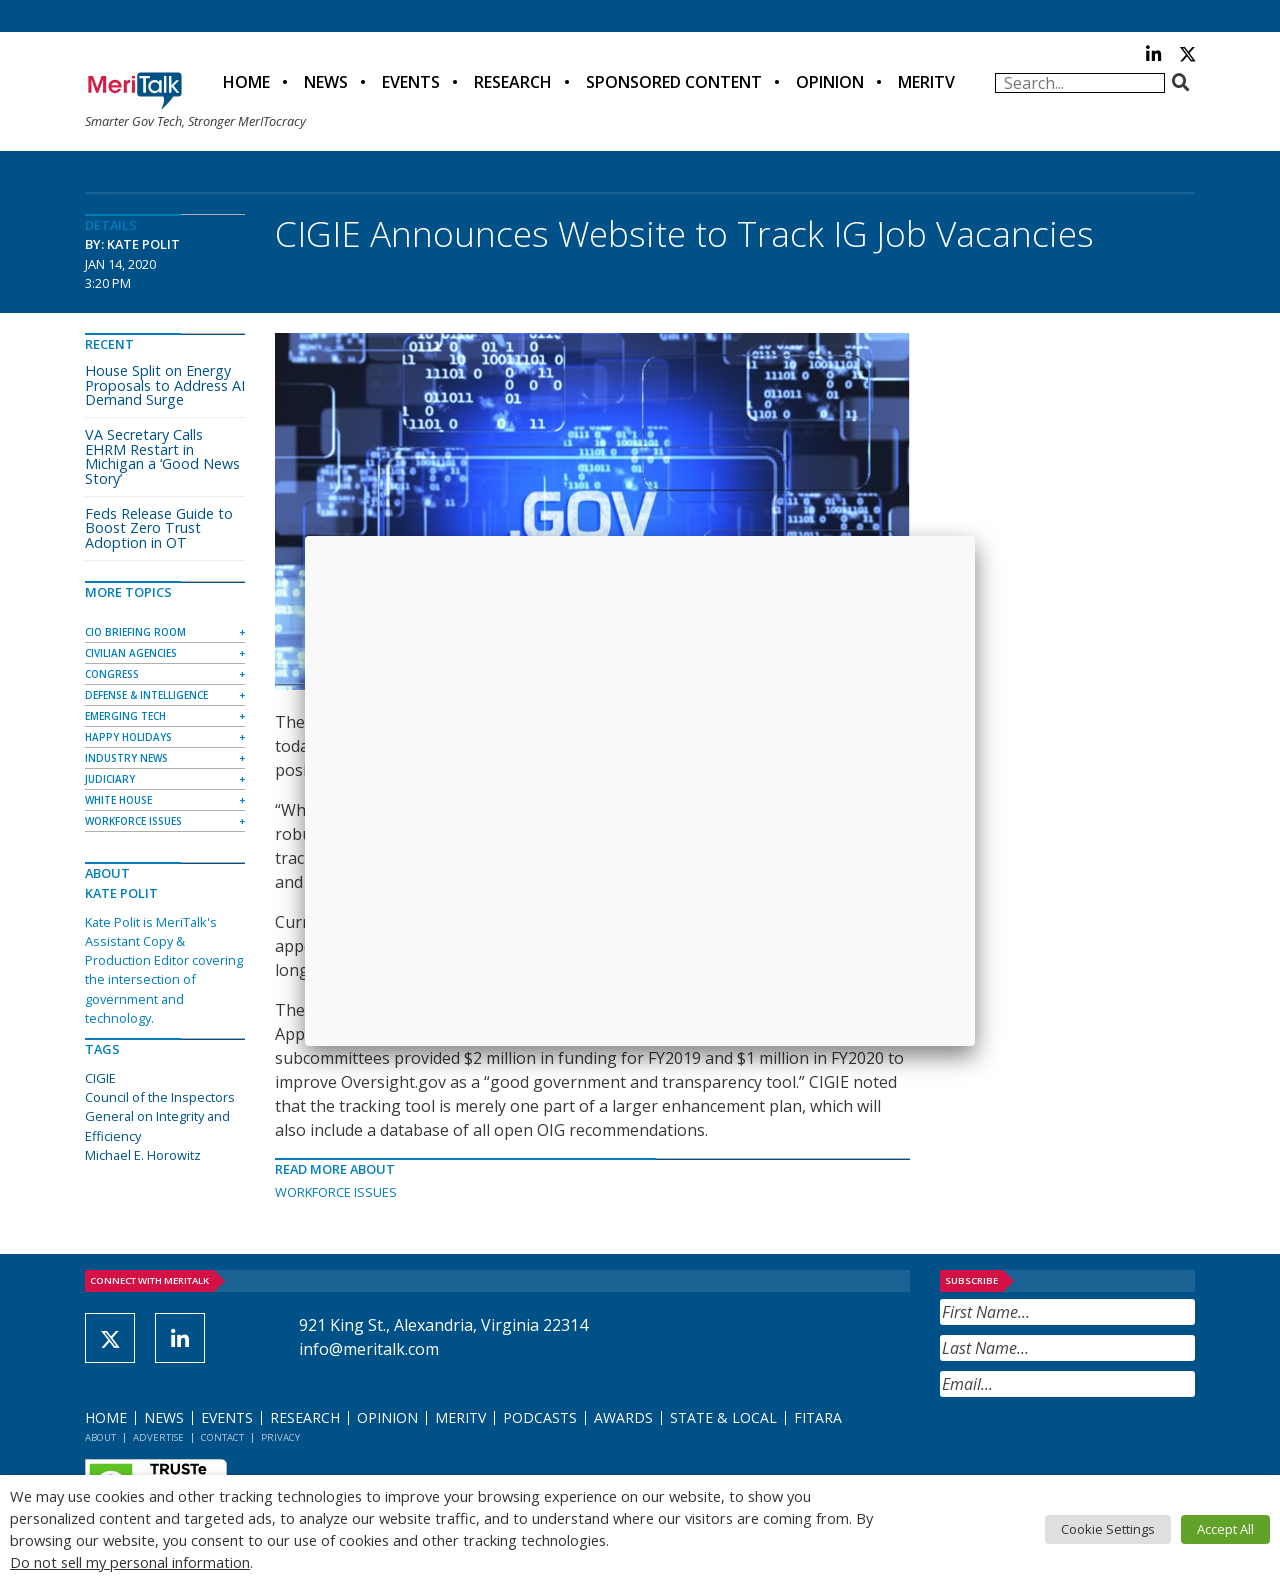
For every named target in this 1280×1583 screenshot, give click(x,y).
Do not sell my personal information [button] (130, 1562)
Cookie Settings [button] (1108, 1529)
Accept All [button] (1225, 1529)
